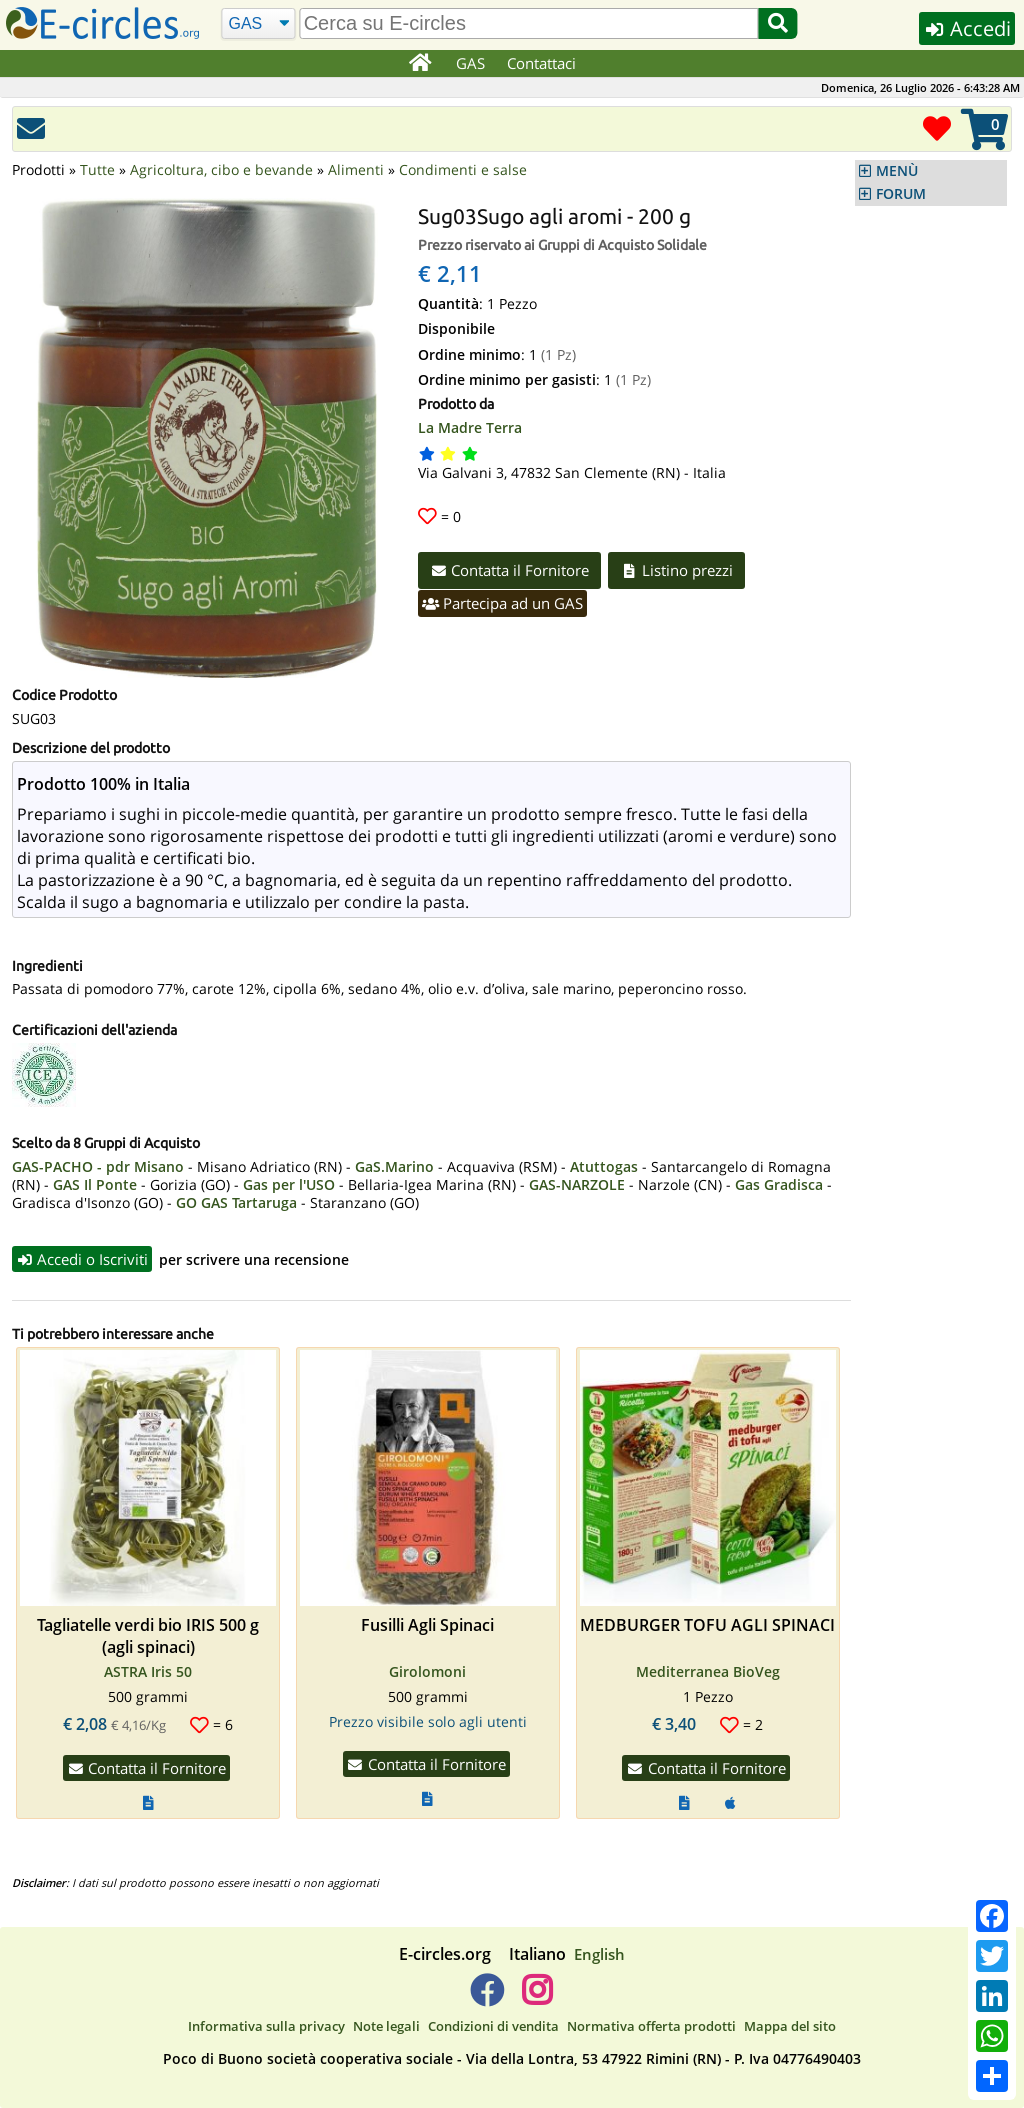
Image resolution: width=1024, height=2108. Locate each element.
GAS (470, 63)
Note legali (386, 2026)
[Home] (420, 64)
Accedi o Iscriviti (83, 1259)
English (599, 1955)
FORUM (901, 194)
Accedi (965, 28)
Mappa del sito (790, 2026)
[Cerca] (258, 24)
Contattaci (541, 63)
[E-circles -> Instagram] (536, 1999)
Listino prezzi (679, 570)
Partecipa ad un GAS (503, 603)
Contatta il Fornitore (510, 570)
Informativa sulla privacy (266, 2026)
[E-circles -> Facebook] (486, 1999)
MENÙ (897, 171)
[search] (529, 23)
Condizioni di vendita (493, 2026)
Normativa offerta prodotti (651, 2026)
